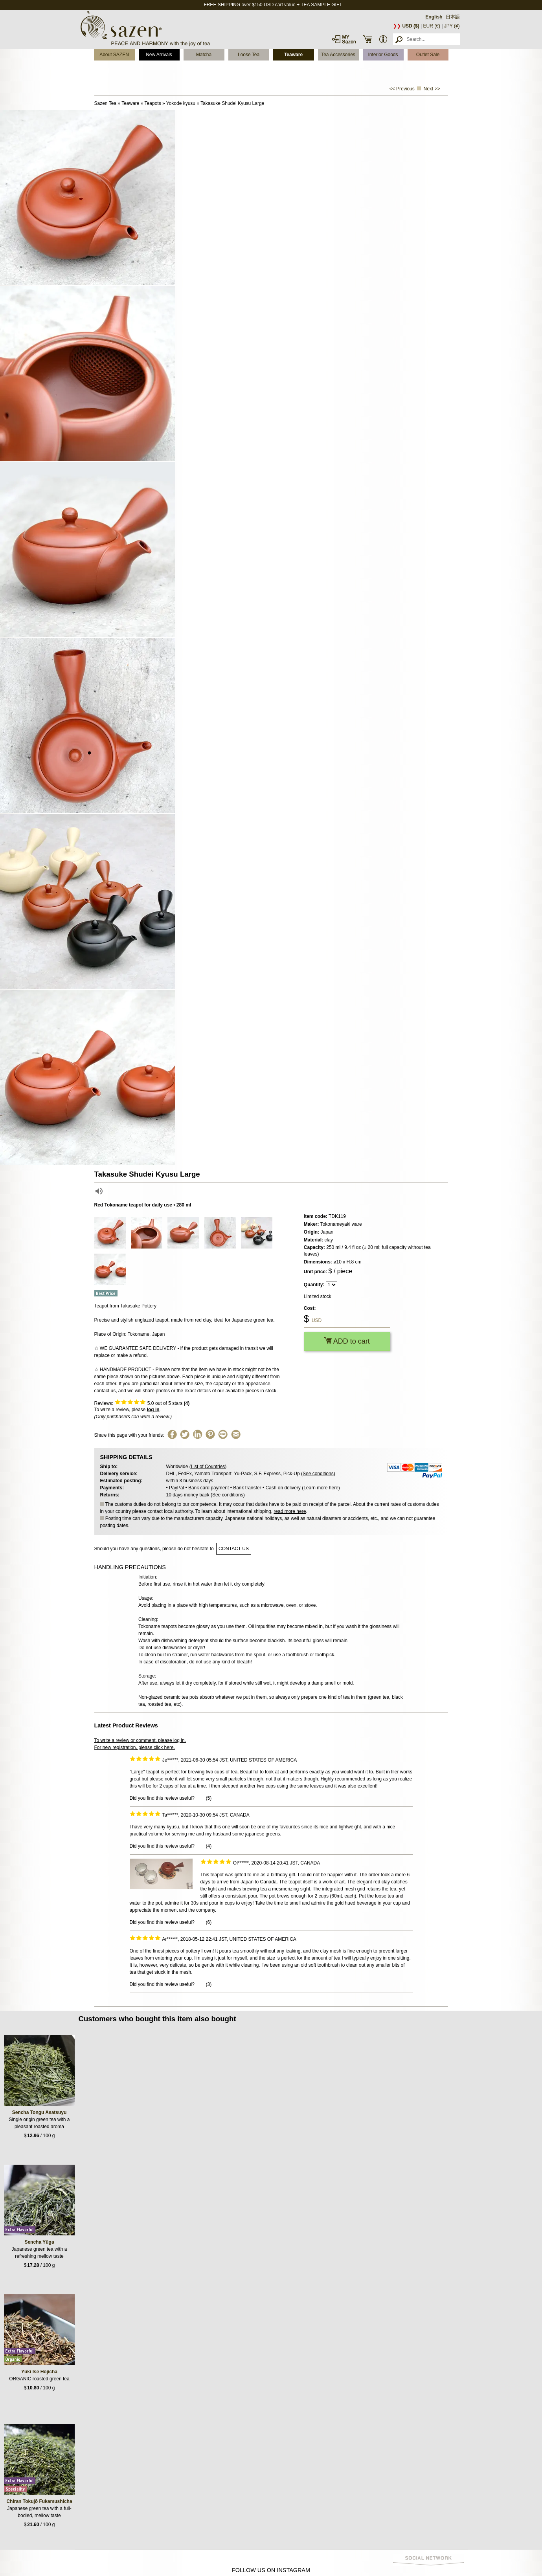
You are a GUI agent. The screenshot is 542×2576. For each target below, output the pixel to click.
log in (153, 1409)
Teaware (293, 54)
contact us (234, 1548)
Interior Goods (383, 54)
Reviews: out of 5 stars (142, 1403)
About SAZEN (114, 54)
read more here (290, 1511)
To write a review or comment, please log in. (140, 1740)
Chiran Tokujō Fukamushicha (39, 2501)
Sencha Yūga (39, 2242)
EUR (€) (431, 26)
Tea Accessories (338, 54)
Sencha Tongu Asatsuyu (39, 2112)
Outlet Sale (427, 54)
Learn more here (320, 1488)
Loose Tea (248, 54)
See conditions (318, 1473)
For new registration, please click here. (134, 1747)
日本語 (453, 17)
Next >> (431, 89)
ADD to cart (347, 1341)
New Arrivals (159, 54)
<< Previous (402, 89)
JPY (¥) (452, 26)
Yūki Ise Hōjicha (39, 2371)
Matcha (203, 54)
